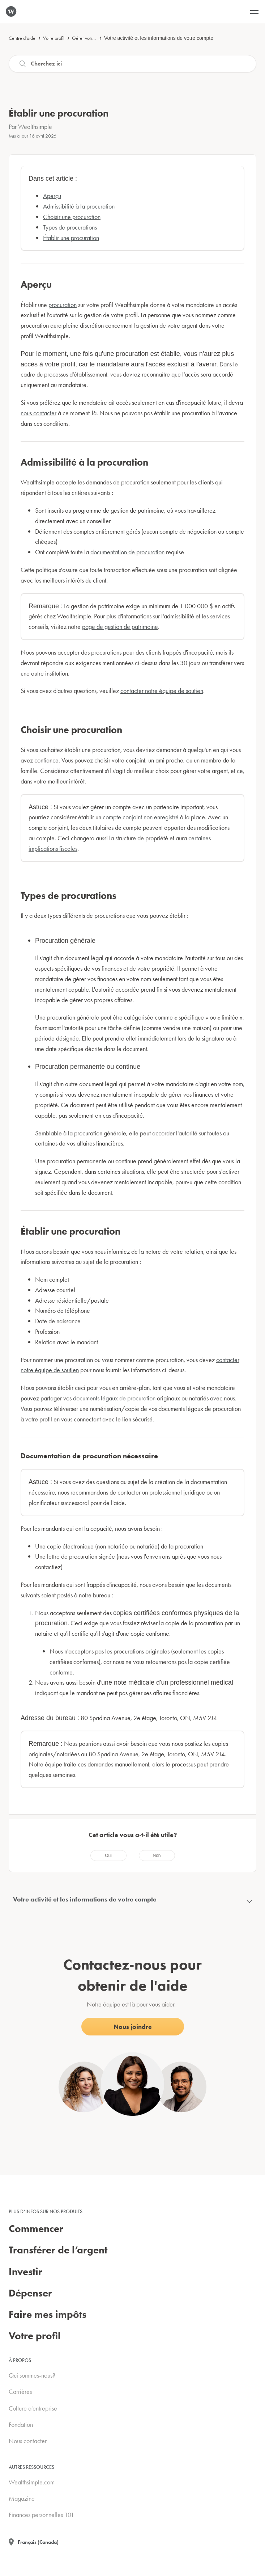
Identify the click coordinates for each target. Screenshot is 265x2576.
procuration (62, 305)
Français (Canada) (38, 2542)
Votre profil (53, 38)
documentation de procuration (127, 552)
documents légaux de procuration (114, 1398)
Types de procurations (70, 227)
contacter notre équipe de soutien (161, 690)
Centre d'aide (22, 38)
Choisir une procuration (72, 217)
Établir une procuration (71, 238)
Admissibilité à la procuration (79, 206)
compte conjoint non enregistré (141, 817)
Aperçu (52, 196)
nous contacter (38, 413)
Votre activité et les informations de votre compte (158, 38)
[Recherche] (132, 63)
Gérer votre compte (91, 38)
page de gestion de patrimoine (120, 626)
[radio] (108, 1855)
